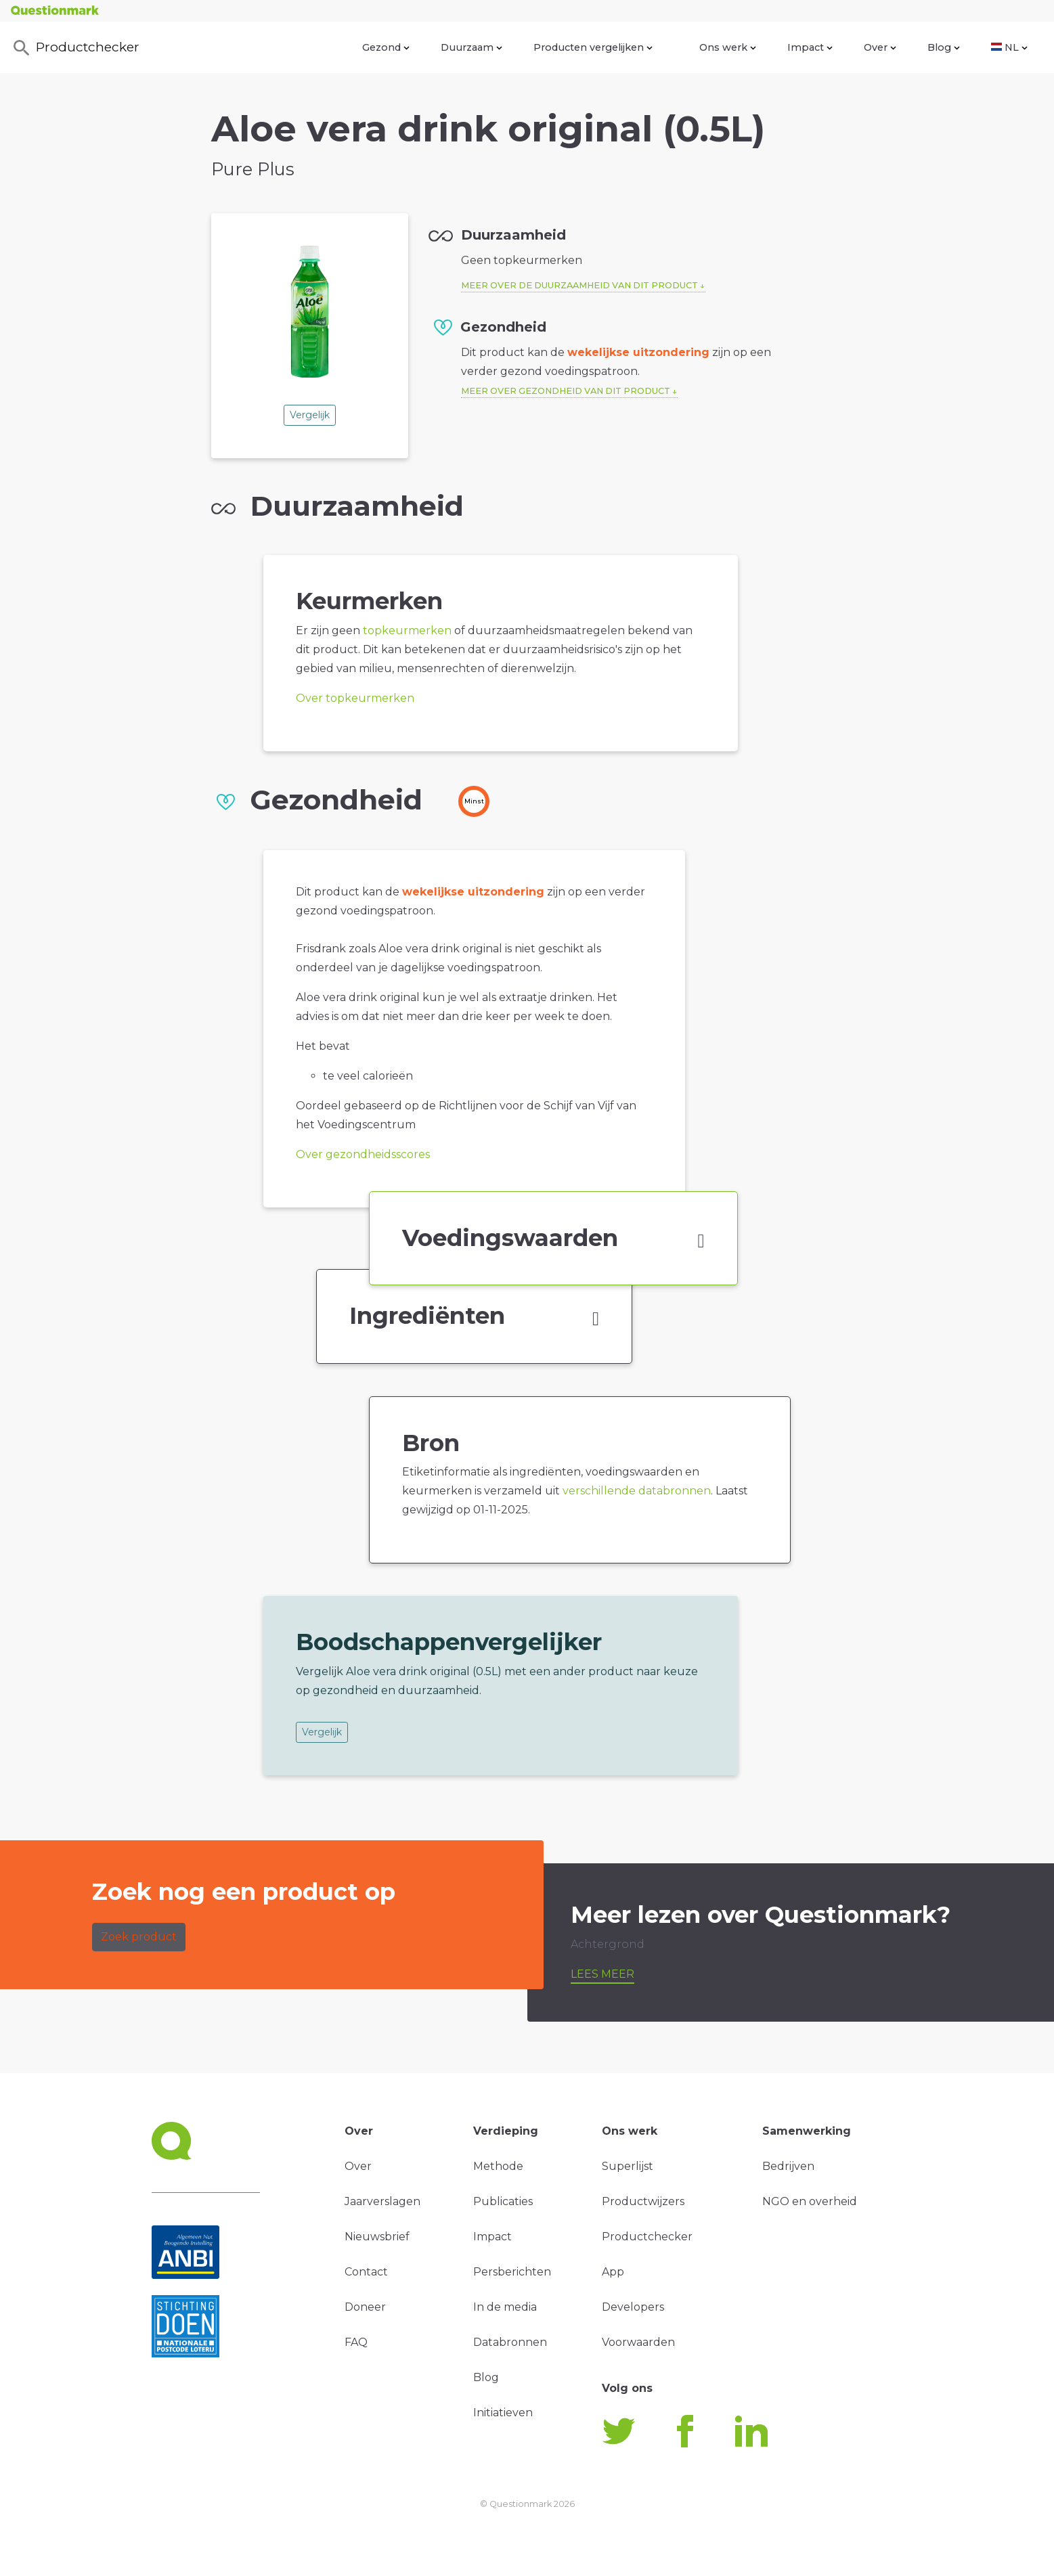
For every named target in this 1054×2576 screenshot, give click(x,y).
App (613, 2271)
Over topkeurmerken (355, 698)
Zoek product (139, 1936)
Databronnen (510, 2342)
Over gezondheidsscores (363, 1154)
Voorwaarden (638, 2342)
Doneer (365, 2307)
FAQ (356, 2342)
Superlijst (627, 2166)
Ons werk (727, 47)
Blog (943, 47)
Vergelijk (310, 415)
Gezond (386, 47)
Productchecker (75, 48)
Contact (366, 2271)
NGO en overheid (809, 2201)
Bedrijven (788, 2166)
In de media (505, 2307)
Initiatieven (503, 2412)
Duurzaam (471, 47)
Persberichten (512, 2271)
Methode (498, 2166)
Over (880, 47)
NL (1009, 47)
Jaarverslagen (382, 2201)
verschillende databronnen (637, 1490)
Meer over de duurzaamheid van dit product (579, 285)
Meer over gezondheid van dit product (565, 391)
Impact (810, 47)
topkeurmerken (407, 630)
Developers (633, 2307)
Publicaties (503, 2201)
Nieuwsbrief (377, 2236)
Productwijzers (643, 2201)
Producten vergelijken (593, 47)
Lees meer (602, 1974)
